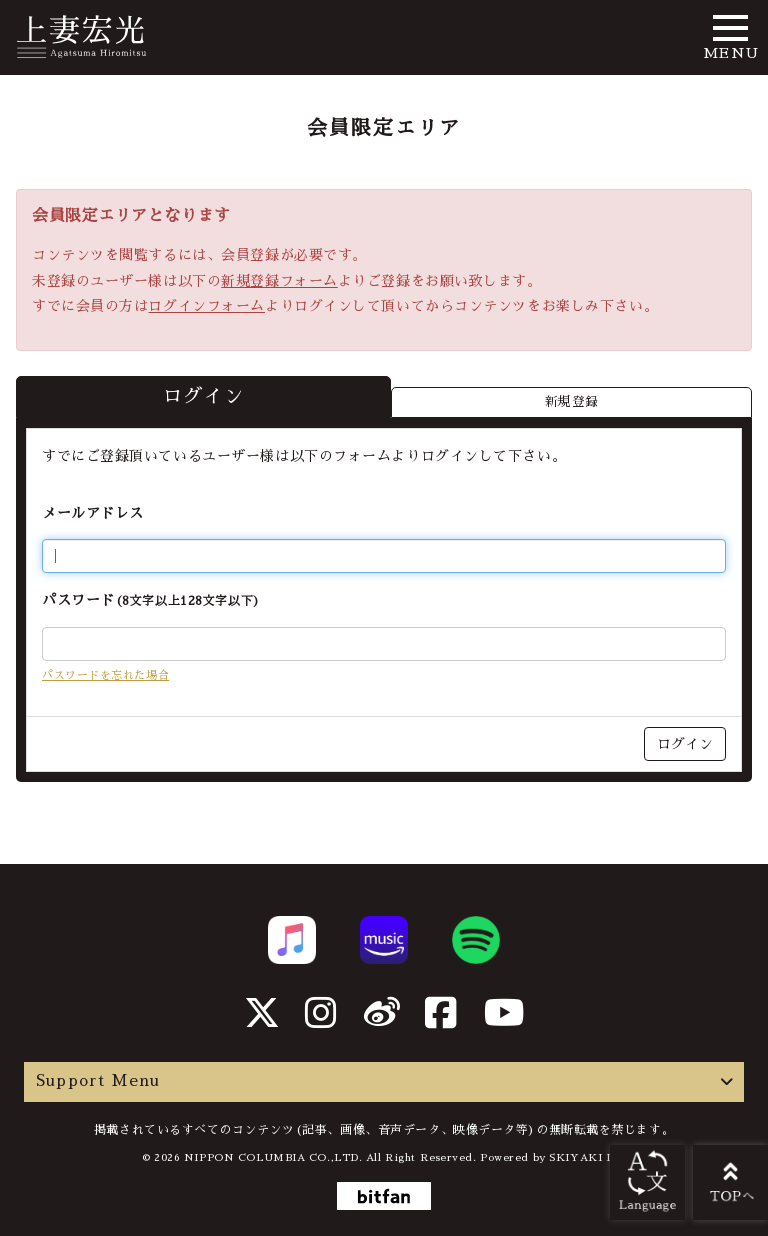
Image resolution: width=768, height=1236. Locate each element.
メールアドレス (93, 513)
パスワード (151, 600)
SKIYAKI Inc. (587, 1157)
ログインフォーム (206, 306)
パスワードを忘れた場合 (105, 675)
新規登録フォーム (279, 281)
